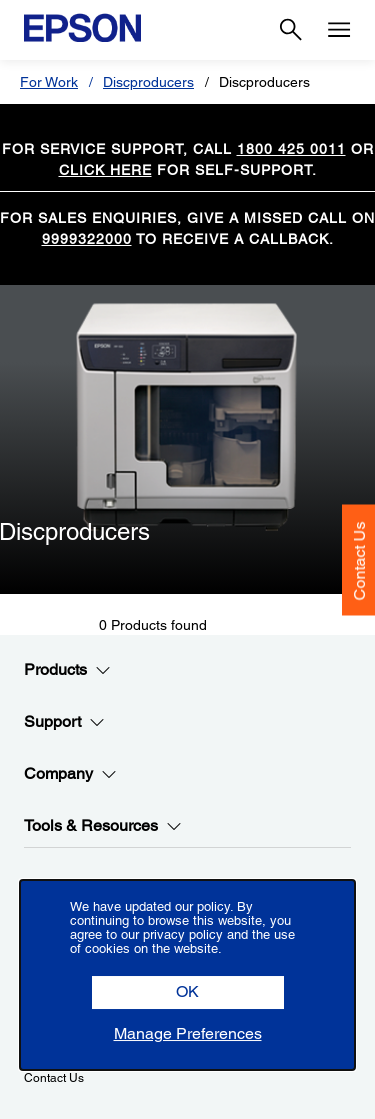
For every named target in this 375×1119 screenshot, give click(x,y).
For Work (49, 82)
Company (70, 774)
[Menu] (339, 30)
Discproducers (148, 82)
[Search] (291, 30)
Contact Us (359, 560)
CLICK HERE (105, 170)
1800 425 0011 (291, 149)
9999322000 (87, 239)
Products (67, 670)
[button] (188, 992)
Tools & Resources (103, 826)
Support (64, 722)
